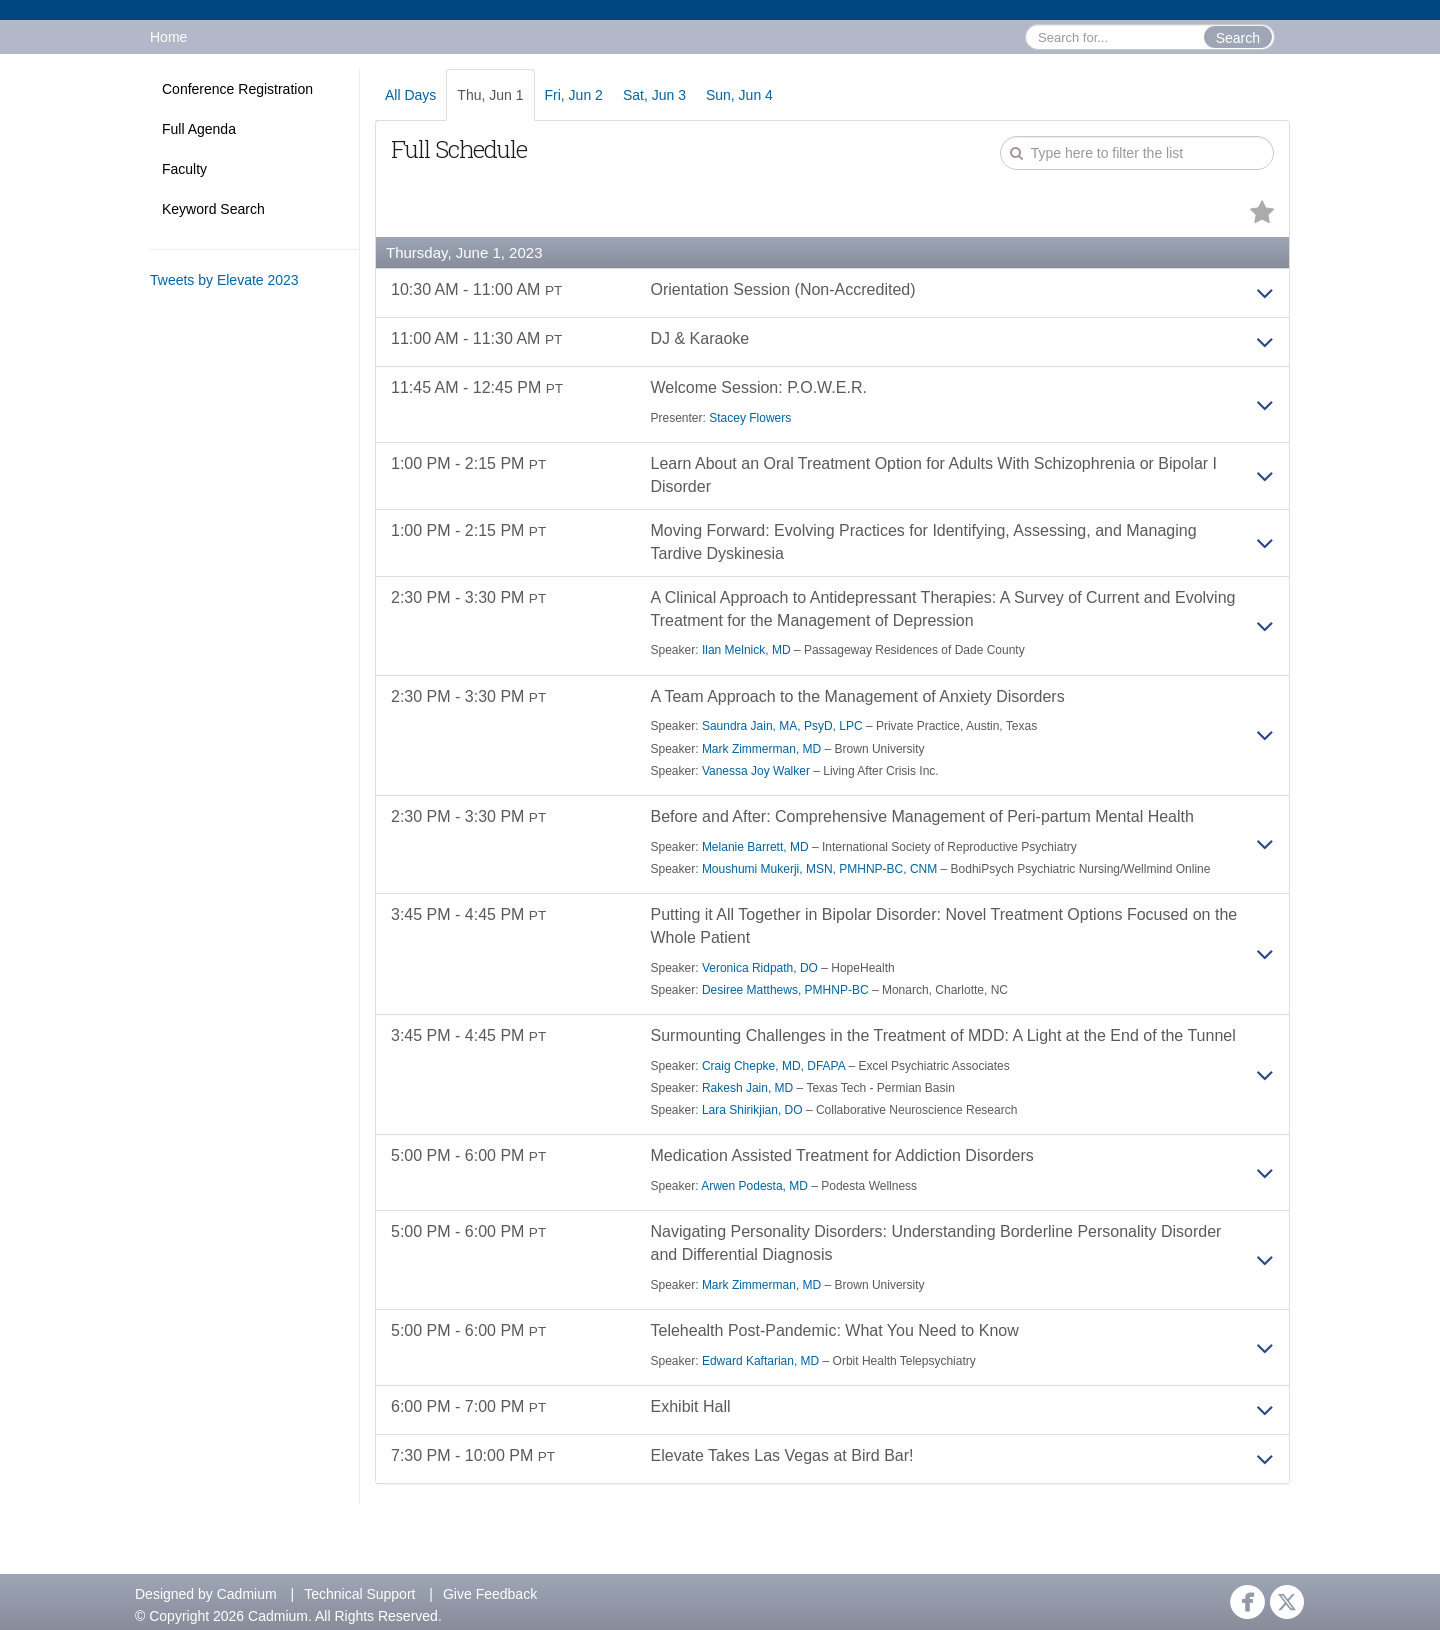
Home (168, 37)
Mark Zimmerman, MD (761, 749)
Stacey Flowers (750, 418)
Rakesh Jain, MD (747, 1088)
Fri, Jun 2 (574, 95)
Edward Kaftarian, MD (760, 1361)
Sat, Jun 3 (654, 95)
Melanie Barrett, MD (755, 847)
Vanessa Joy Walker (756, 771)
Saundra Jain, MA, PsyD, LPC (782, 726)
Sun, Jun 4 (739, 95)
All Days (410, 95)
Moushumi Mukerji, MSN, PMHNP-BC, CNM (819, 869)
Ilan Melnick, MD (746, 650)
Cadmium (247, 1594)
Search (1238, 38)
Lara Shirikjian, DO (752, 1110)
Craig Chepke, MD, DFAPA (773, 1066)
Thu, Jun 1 (490, 95)
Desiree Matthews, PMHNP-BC (785, 990)
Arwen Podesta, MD (754, 1186)
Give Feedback (490, 1594)
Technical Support (359, 1594)
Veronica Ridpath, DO (760, 968)
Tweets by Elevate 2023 (224, 280)
